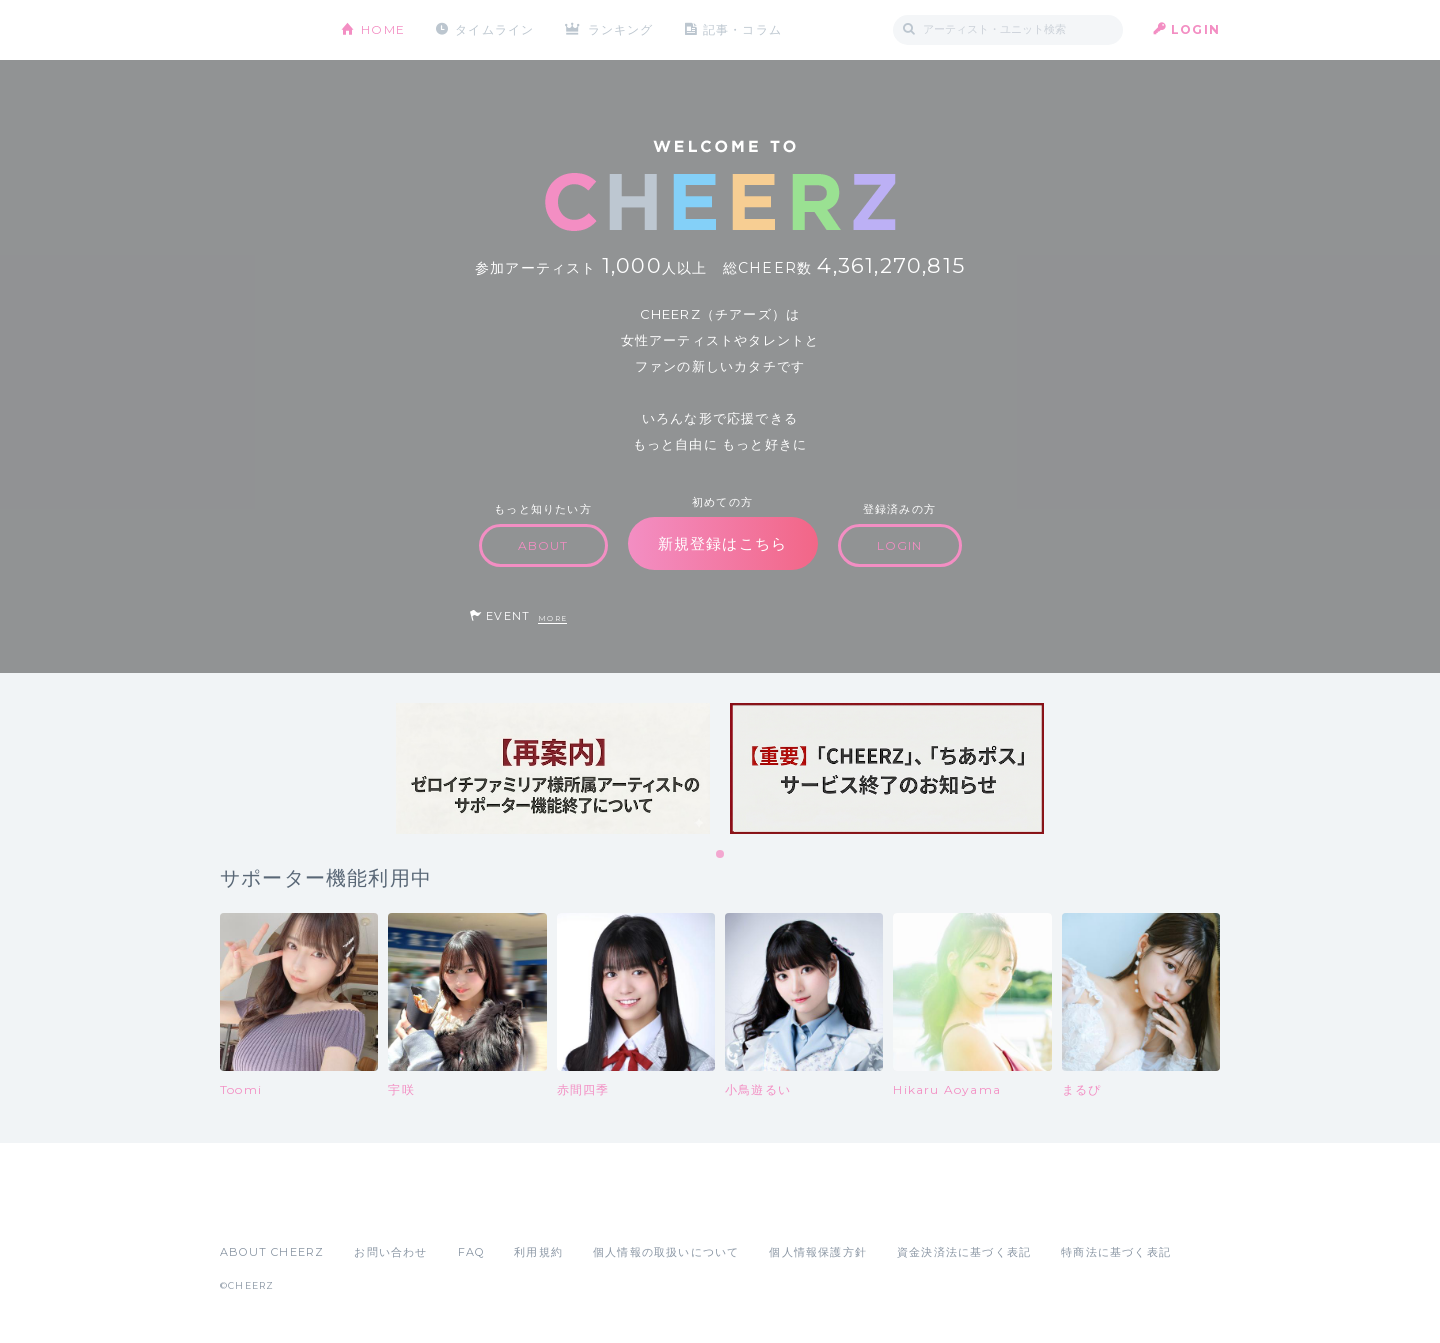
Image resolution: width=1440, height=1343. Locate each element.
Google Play (372, 1208)
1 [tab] (721, 855)
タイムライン (494, 29)
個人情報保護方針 (818, 1252)
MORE (552, 618)
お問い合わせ (390, 1252)
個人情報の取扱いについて (666, 1252)
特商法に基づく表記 (1116, 1252)
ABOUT (543, 545)
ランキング (621, 29)
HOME (383, 29)
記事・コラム (742, 29)
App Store (266, 1208)
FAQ (471, 1252)
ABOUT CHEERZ (272, 1252)
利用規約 (538, 1252)
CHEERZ (265, 30)
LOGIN (1195, 29)
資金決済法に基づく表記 (964, 1252)
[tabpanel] (553, 768)
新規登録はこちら (723, 543)
